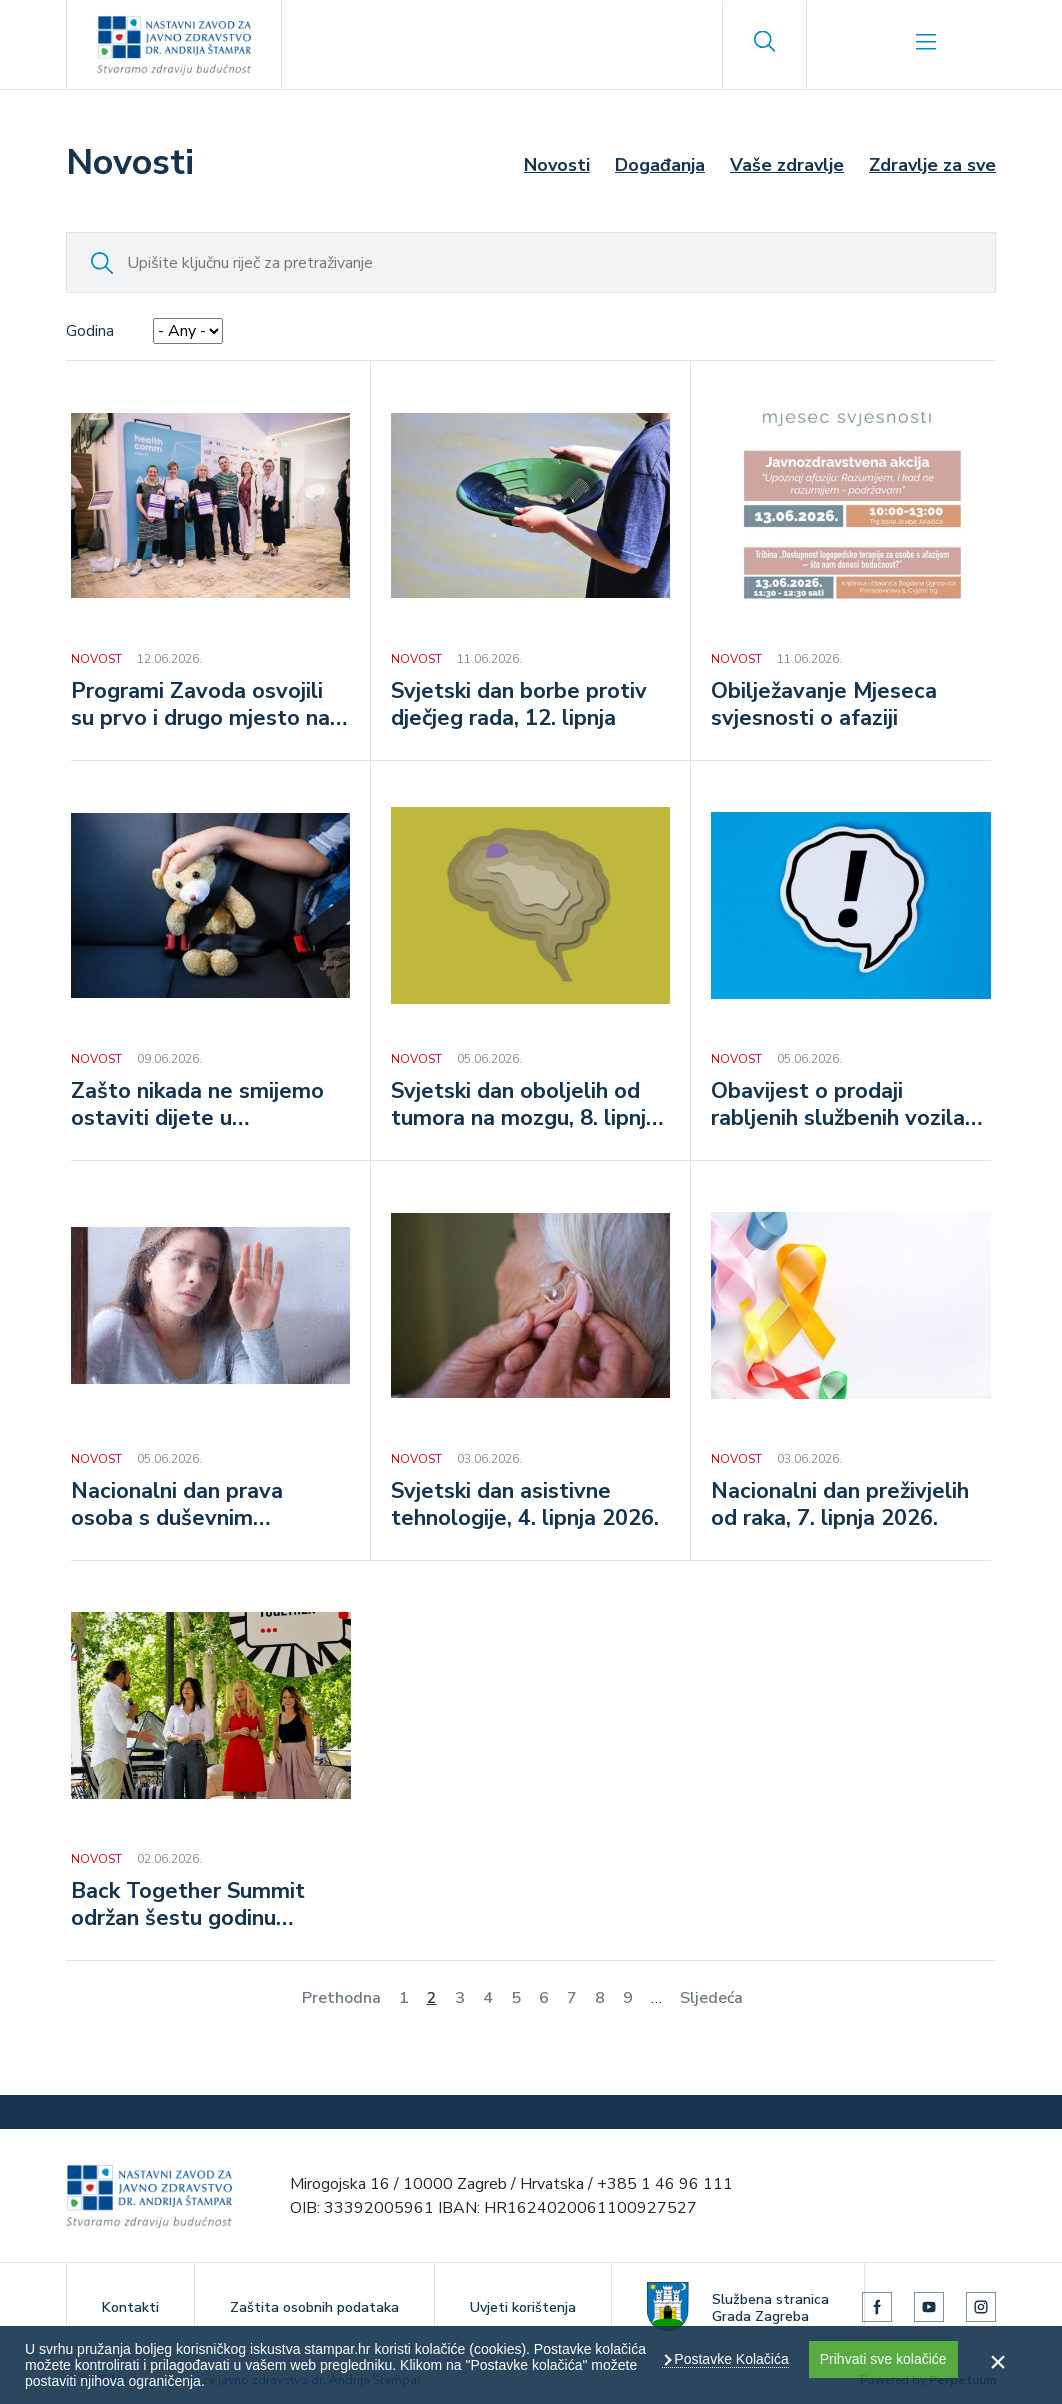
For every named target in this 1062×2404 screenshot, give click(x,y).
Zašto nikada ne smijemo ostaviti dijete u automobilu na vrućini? (197, 1106)
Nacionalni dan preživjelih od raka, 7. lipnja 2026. (840, 1506)
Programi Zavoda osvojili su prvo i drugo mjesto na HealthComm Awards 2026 (210, 706)
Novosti (557, 165)
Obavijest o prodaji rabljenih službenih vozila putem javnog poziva (838, 1106)
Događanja (660, 165)
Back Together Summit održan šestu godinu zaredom (188, 1906)
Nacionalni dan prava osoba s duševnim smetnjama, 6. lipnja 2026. (203, 1506)
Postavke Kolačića (729, 2359)
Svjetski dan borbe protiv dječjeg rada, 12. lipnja (519, 706)
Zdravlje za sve (932, 165)
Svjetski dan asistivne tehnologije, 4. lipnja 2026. (525, 1506)
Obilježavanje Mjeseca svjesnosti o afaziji (824, 706)
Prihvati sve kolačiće (883, 2359)
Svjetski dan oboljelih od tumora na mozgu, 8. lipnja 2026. (524, 1106)
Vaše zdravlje (787, 165)
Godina (90, 331)
